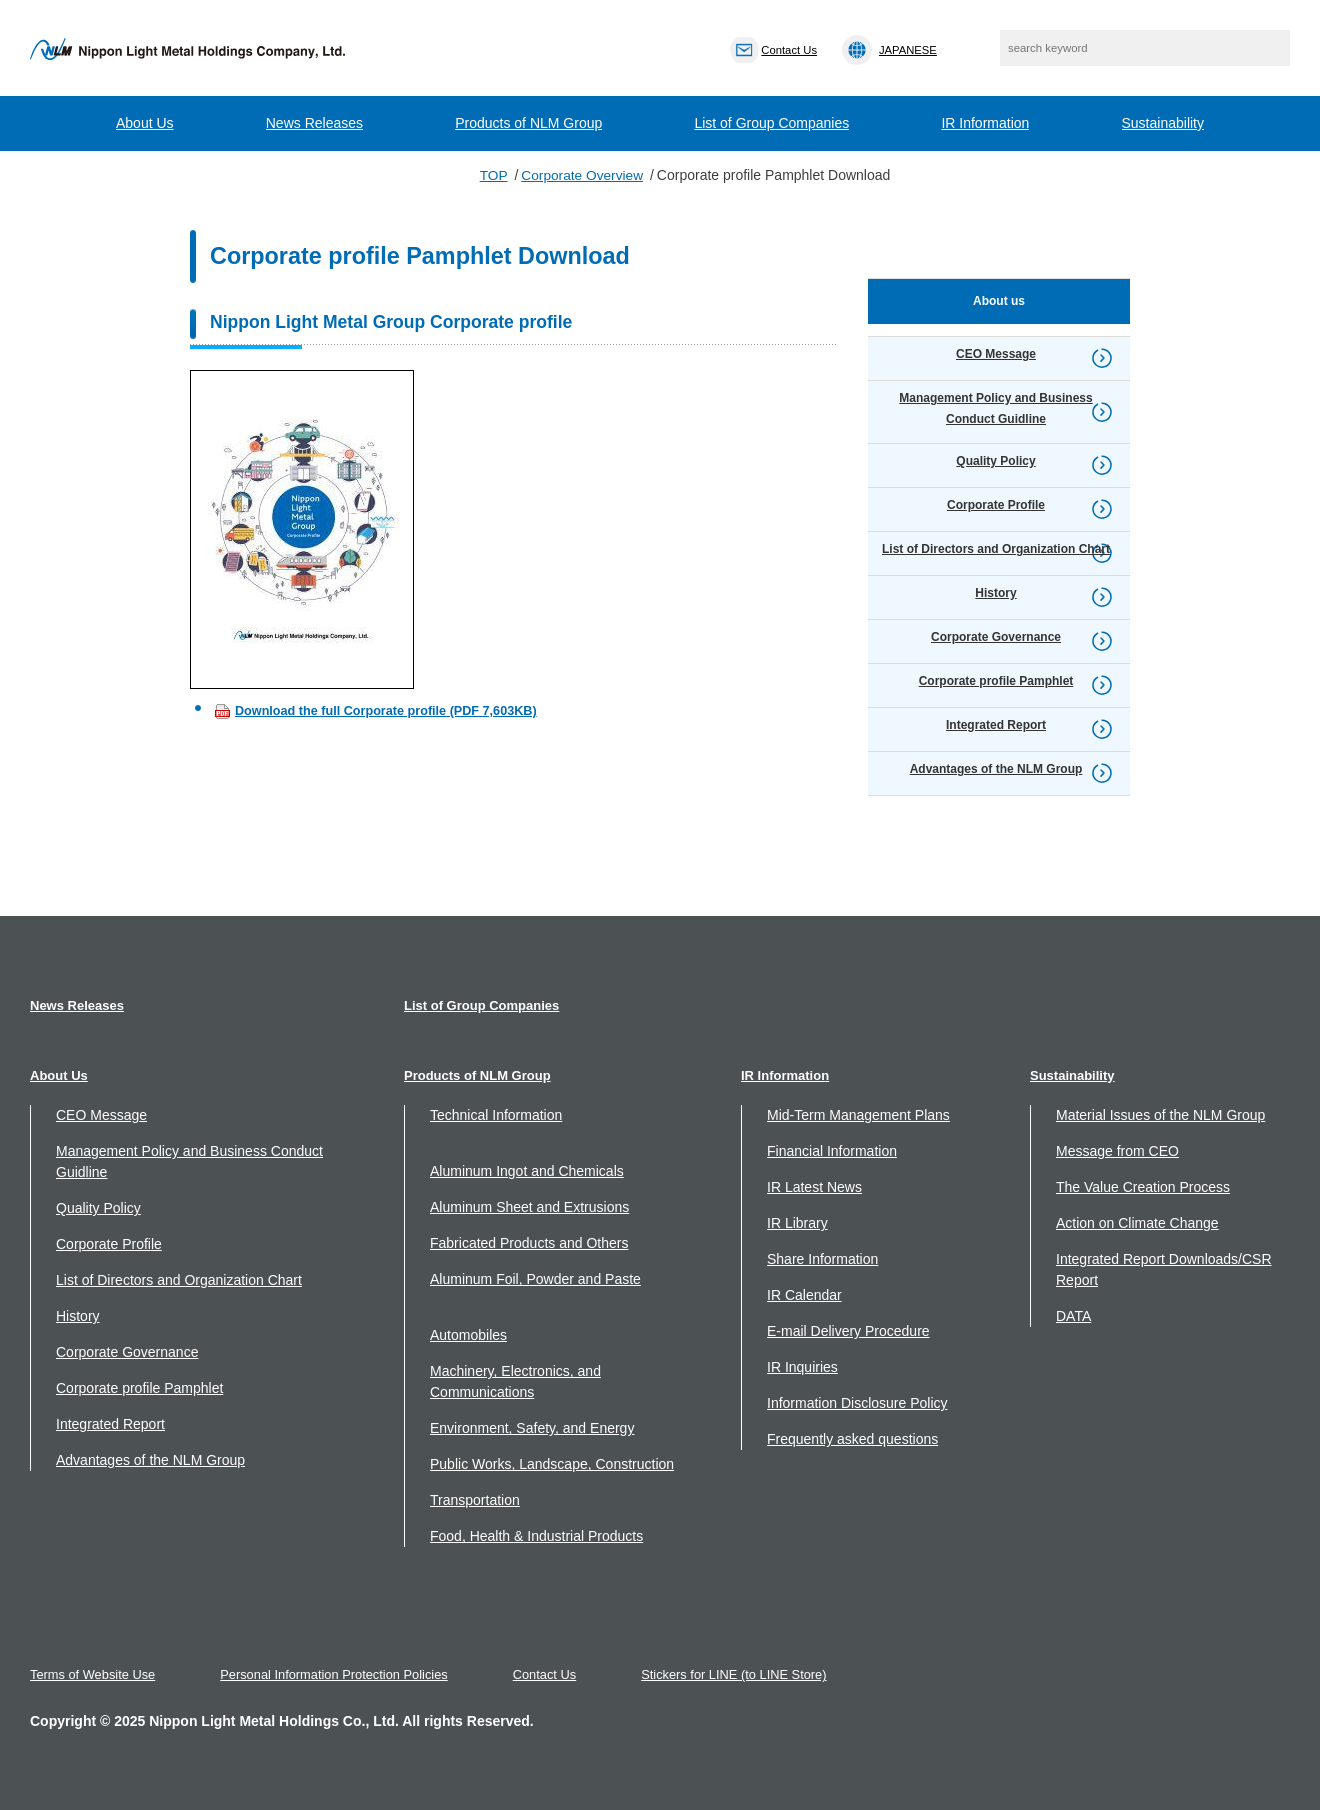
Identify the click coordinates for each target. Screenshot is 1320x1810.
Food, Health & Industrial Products (536, 1536)
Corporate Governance (127, 1352)
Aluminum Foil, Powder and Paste (535, 1279)
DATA (1073, 1316)
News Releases (314, 123)
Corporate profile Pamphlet (139, 1388)
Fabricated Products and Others (529, 1243)
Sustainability (1163, 123)
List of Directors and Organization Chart (179, 1280)
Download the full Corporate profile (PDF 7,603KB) (386, 710)
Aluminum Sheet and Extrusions (529, 1207)
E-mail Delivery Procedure (848, 1331)
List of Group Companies (771, 123)
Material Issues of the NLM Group (1160, 1115)
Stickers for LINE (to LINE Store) (741, 1674)
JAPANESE (915, 50)
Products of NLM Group (528, 123)
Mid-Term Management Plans (858, 1115)
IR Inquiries (802, 1367)
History (78, 1316)
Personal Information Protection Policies (337, 1674)
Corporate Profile (109, 1244)
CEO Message (101, 1115)
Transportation (475, 1500)
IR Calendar (804, 1295)
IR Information (985, 123)
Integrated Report (110, 1424)
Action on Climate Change (1137, 1223)
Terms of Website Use (93, 1674)
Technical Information (496, 1115)
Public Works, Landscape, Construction (552, 1464)
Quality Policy (98, 1208)
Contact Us (549, 1674)
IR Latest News (814, 1187)
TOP (492, 175)
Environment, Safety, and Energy (532, 1428)
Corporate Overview (582, 175)
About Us (145, 123)
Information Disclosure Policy (857, 1403)
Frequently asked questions (852, 1439)
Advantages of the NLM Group (150, 1460)
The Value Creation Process (1143, 1187)
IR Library (797, 1223)
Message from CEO (1117, 1151)
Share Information (822, 1259)
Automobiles (468, 1335)
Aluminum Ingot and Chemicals (527, 1171)
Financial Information (832, 1151)
